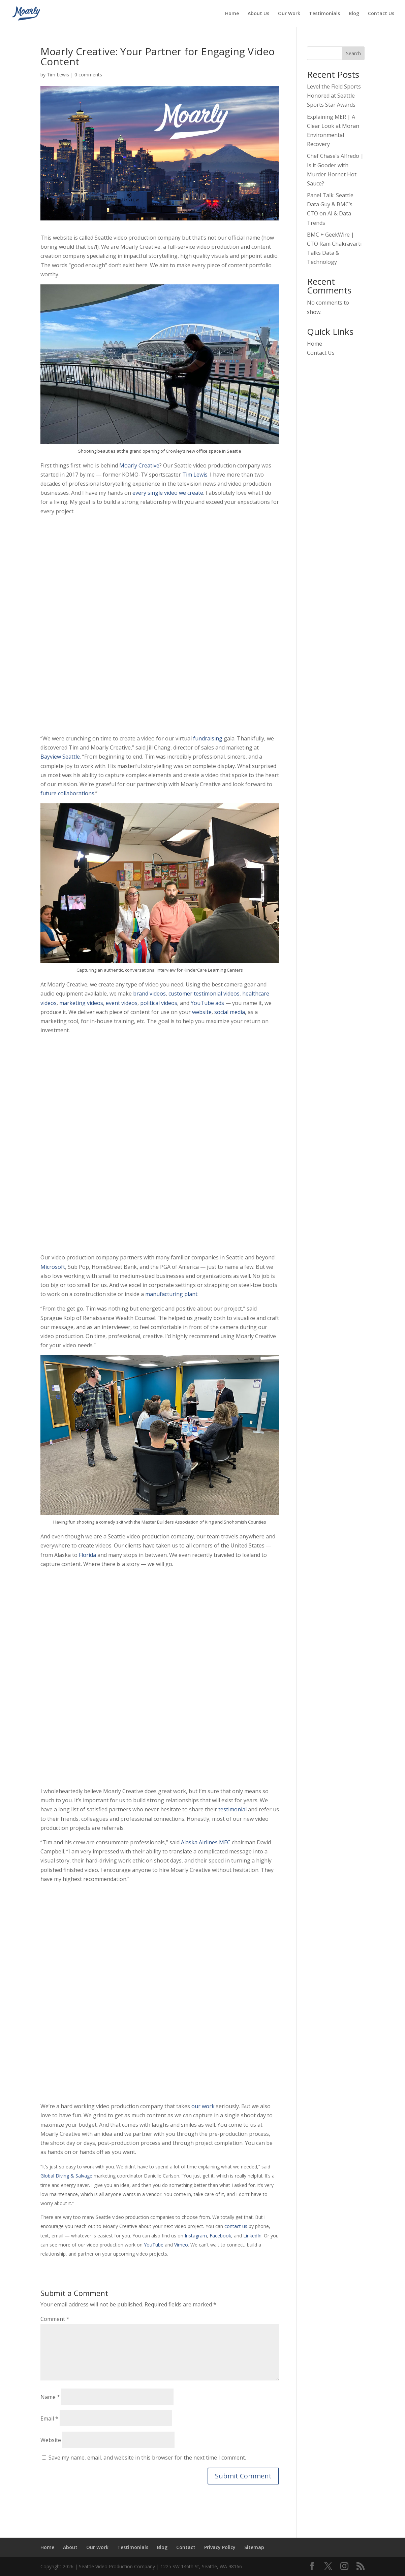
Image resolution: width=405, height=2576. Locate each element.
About (70, 2547)
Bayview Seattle (60, 756)
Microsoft (52, 1266)
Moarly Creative (139, 465)
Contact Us (381, 13)
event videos (121, 1003)
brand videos (149, 993)
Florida (87, 1555)
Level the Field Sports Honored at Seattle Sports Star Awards (334, 95)
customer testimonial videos (204, 993)
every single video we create (167, 492)
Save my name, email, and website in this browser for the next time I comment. (147, 2457)
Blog (354, 13)
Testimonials (324, 13)
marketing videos (81, 1003)
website (202, 1012)
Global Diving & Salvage (66, 2175)
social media (229, 1012)
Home (232, 13)
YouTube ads (207, 1003)
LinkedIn (252, 2235)
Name (50, 2397)
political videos (158, 1003)
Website (50, 2440)
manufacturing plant (171, 1294)
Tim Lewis (58, 74)
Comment (54, 2319)
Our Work (289, 13)
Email (49, 2418)
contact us (235, 2226)
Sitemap (254, 2547)
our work (203, 2106)
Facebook (220, 2235)
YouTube (153, 2244)
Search (353, 53)
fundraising (207, 738)
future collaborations (67, 793)
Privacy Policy (220, 2547)
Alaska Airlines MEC (205, 1842)
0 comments (88, 74)
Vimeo (181, 2244)
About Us (258, 13)
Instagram (196, 2235)
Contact (185, 2547)
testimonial (232, 1809)
